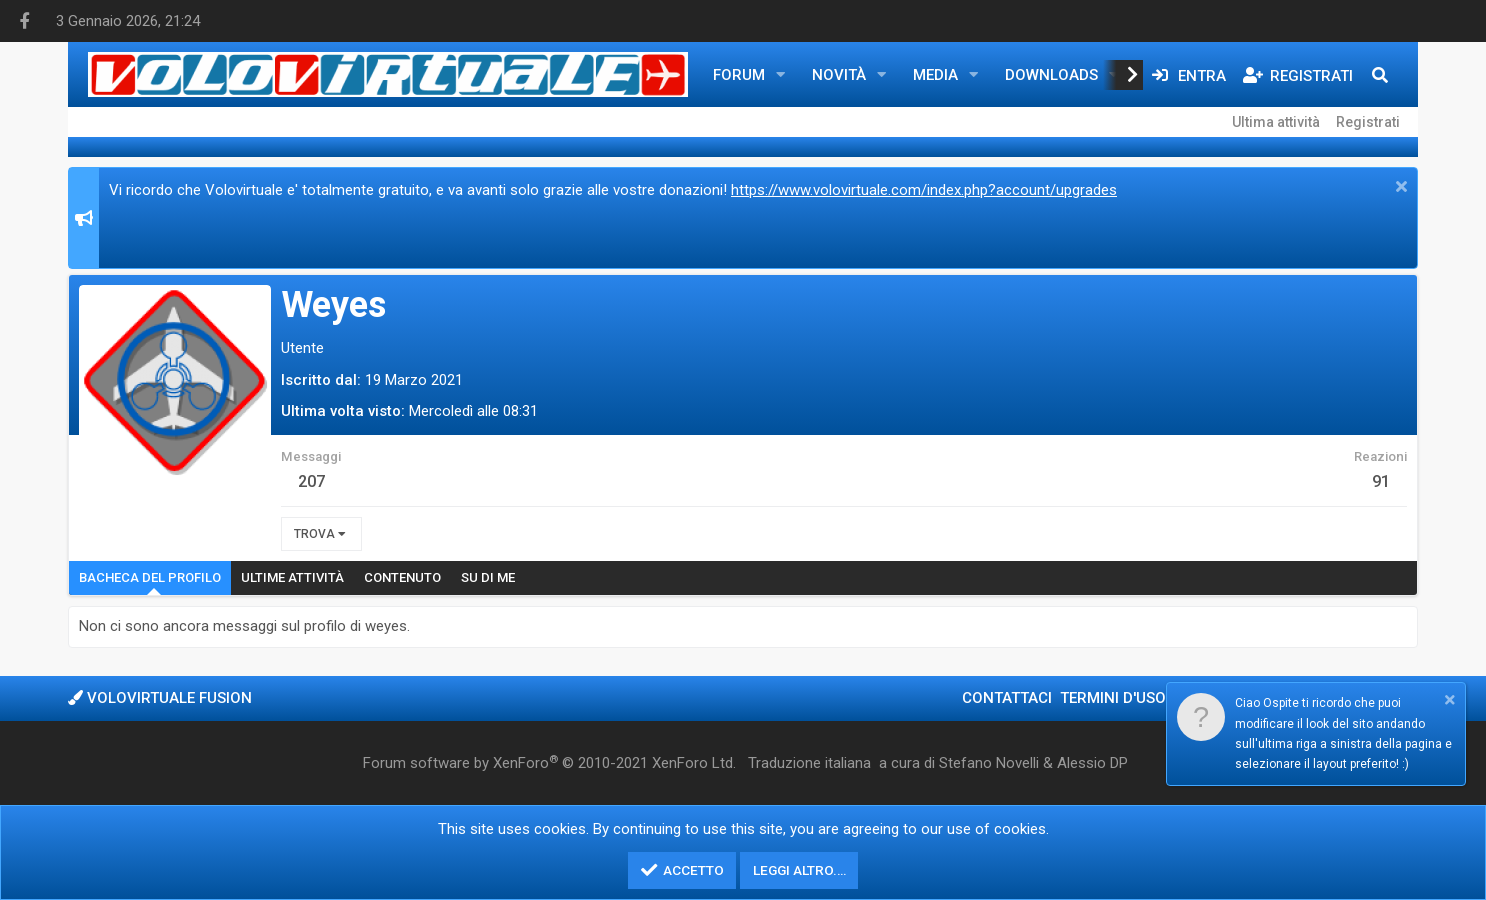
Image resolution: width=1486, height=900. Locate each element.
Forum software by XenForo (549, 763)
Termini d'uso (1113, 698)
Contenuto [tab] (402, 577)
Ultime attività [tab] (292, 577)
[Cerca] (1380, 75)
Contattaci (1007, 698)
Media (935, 75)
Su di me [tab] (488, 577)
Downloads (1051, 75)
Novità (839, 75)
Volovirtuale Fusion (160, 698)
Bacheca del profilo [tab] (150, 577)
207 (311, 481)
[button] (781, 75)
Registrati (1368, 122)
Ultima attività (1276, 122)
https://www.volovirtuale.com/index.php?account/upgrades (924, 190)
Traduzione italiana (809, 763)
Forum (739, 75)
